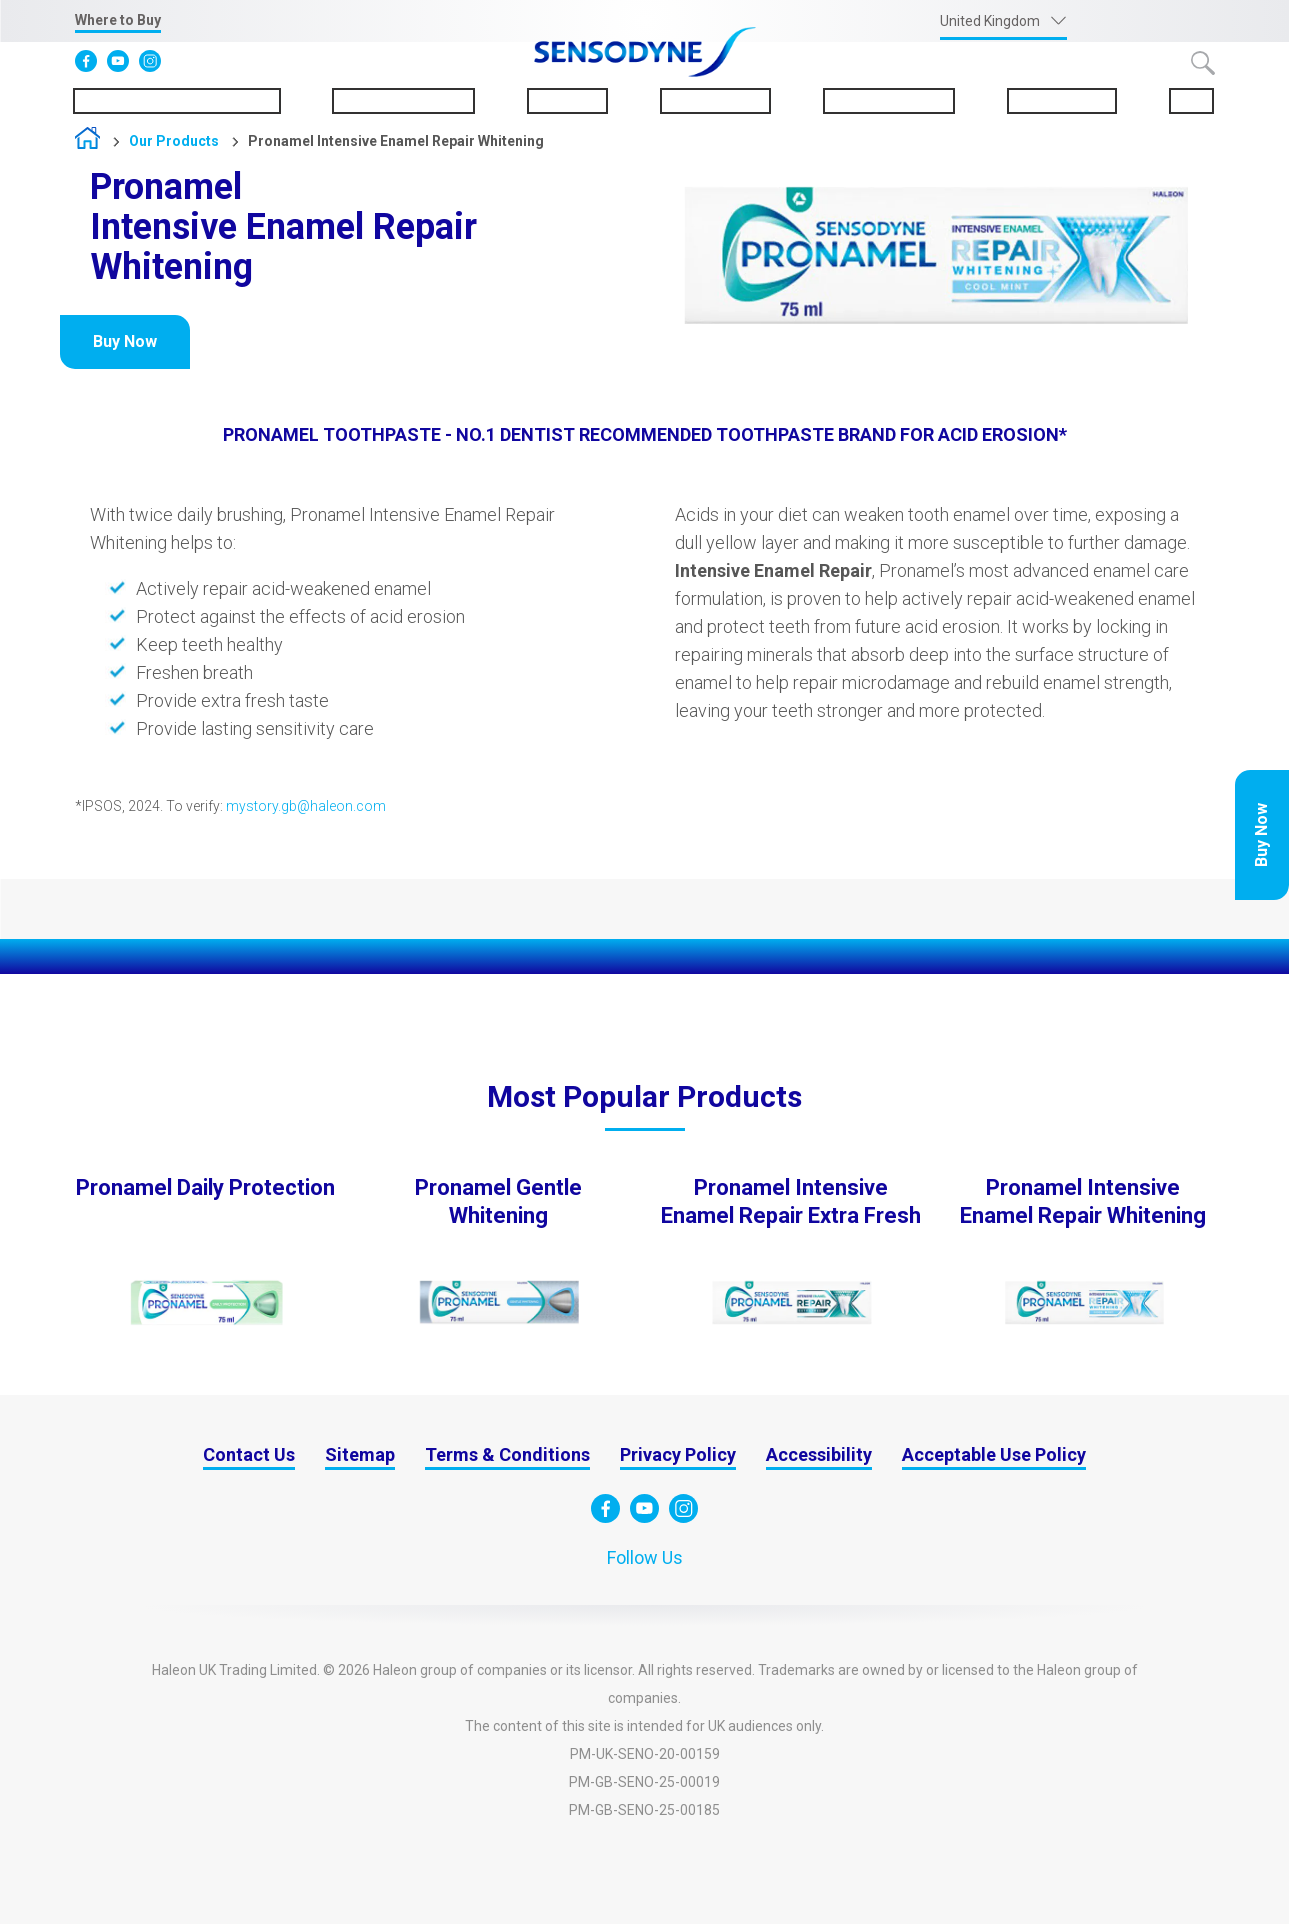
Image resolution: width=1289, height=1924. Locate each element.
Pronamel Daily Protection (205, 1187)
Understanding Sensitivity (177, 100)
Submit (1203, 63)
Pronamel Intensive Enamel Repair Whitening (396, 141)
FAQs (1192, 100)
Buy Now (1261, 835)
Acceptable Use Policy (994, 1454)
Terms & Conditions (507, 1454)
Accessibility (819, 1454)
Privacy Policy (678, 1454)
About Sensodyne (403, 100)
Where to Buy (118, 20)
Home (87, 142)
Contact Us (249, 1454)
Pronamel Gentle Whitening (498, 1201)
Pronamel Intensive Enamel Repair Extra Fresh (791, 1201)
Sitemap (360, 1454)
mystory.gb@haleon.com (306, 806)
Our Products (715, 100)
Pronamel (567, 100)
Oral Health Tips (889, 100)
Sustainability (1062, 100)
